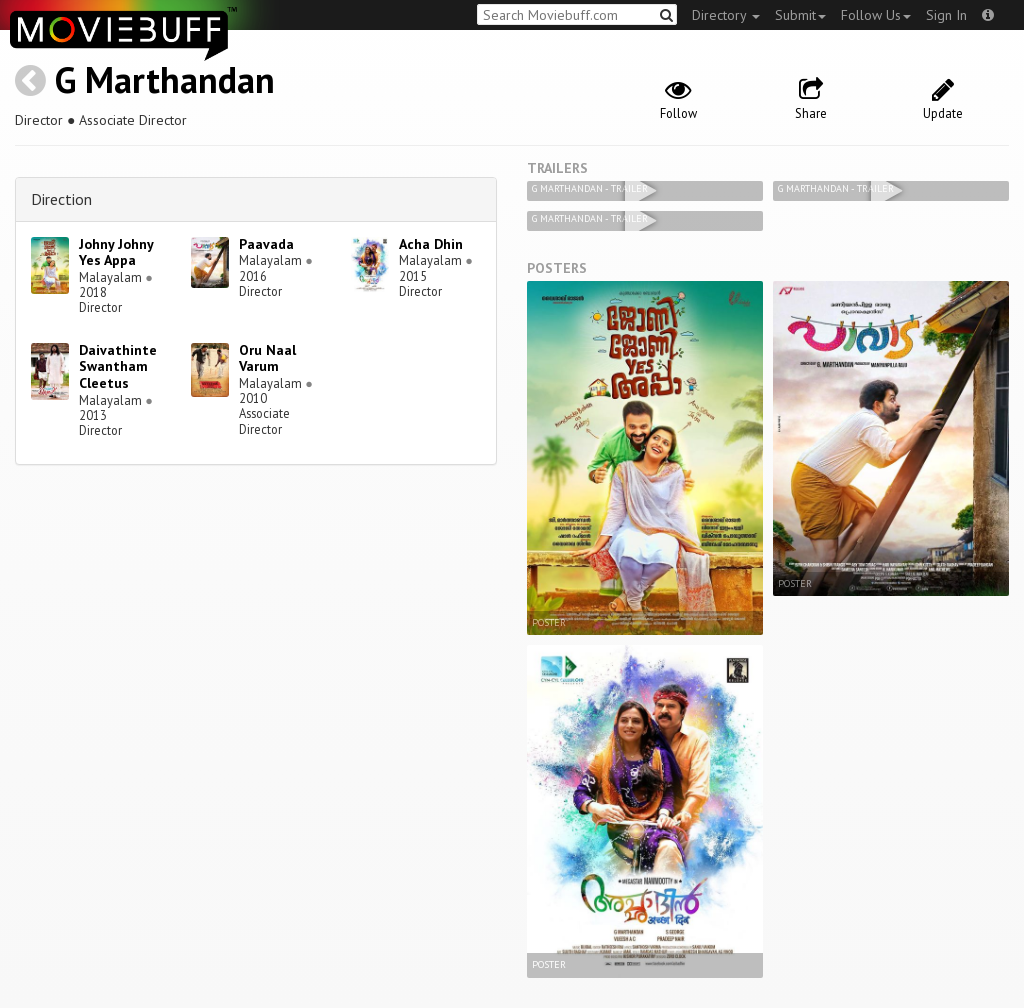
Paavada (266, 244)
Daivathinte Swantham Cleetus (118, 367)
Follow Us (876, 15)
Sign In (946, 15)
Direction (61, 199)
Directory (726, 15)
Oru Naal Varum (267, 358)
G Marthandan (165, 79)
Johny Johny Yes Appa (116, 252)
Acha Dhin (431, 244)
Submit (800, 15)
